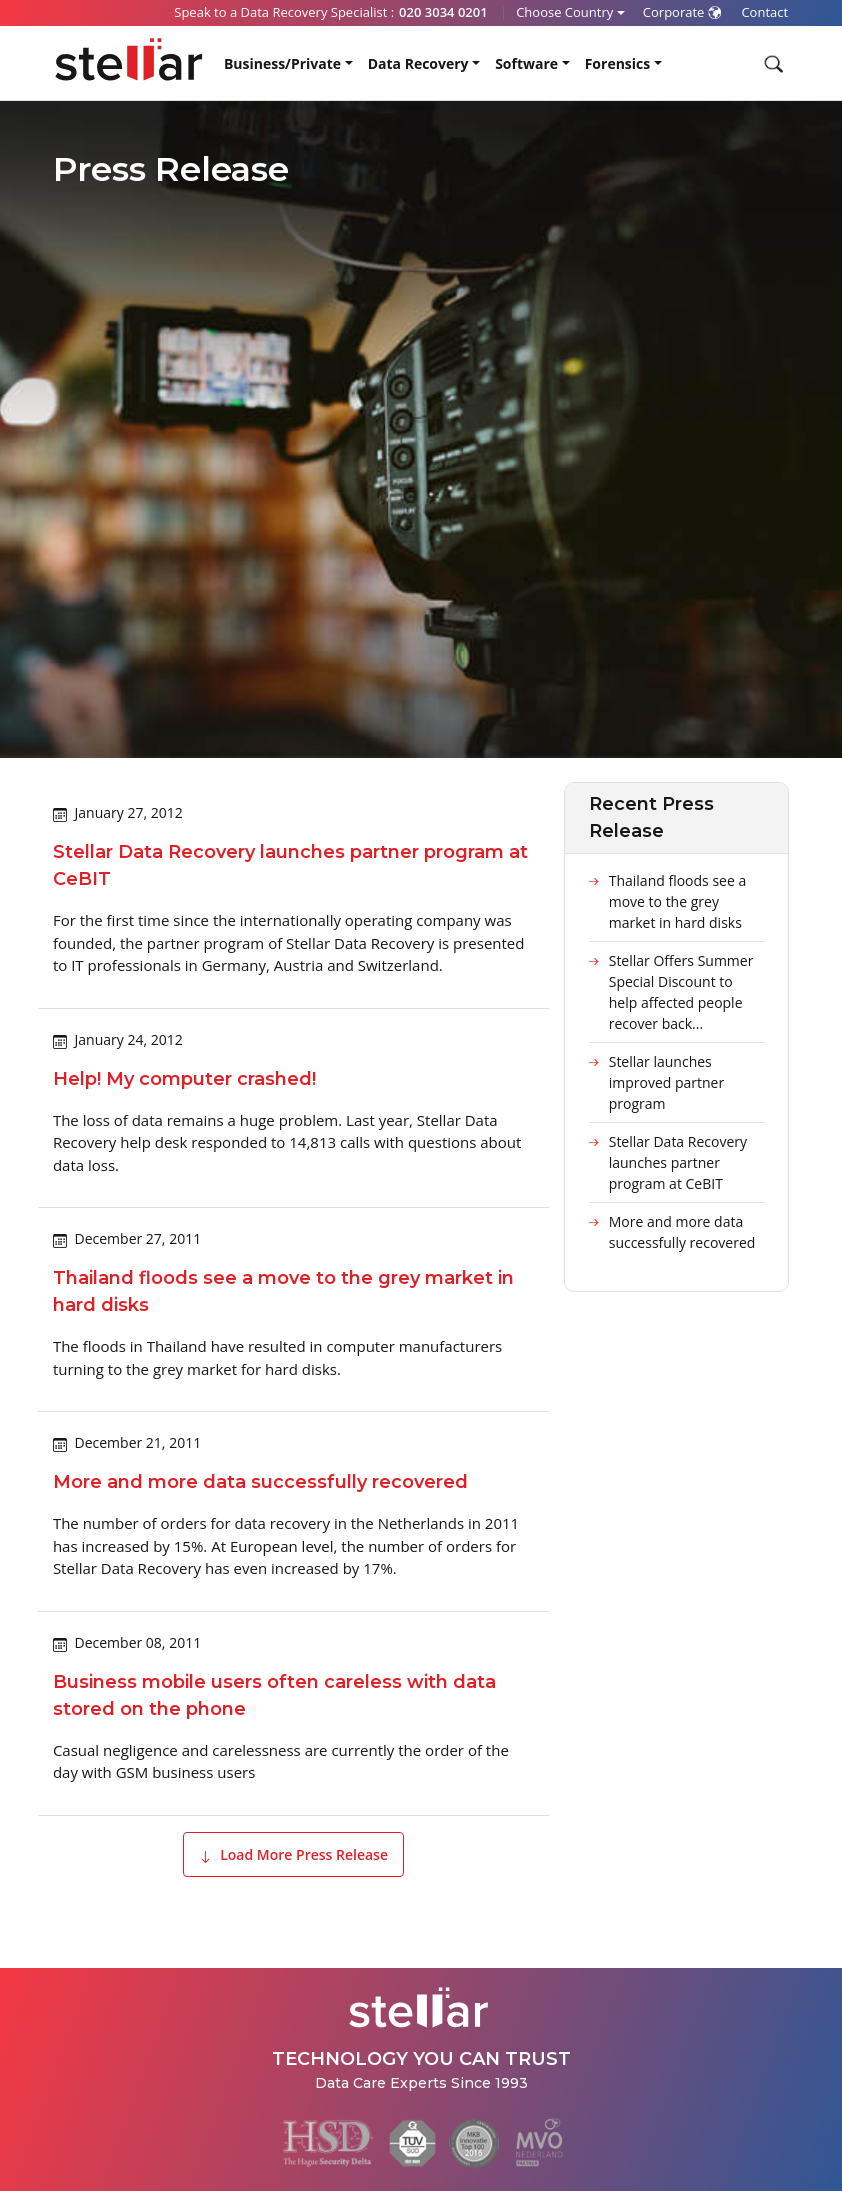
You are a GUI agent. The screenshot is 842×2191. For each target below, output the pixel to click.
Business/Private (282, 63)
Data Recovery (418, 63)
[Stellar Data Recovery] (129, 59)
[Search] (771, 64)
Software (526, 63)
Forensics (618, 63)
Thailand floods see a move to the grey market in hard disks (677, 901)
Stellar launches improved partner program (667, 1082)
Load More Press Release (293, 1854)
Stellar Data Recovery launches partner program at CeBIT (678, 1162)
